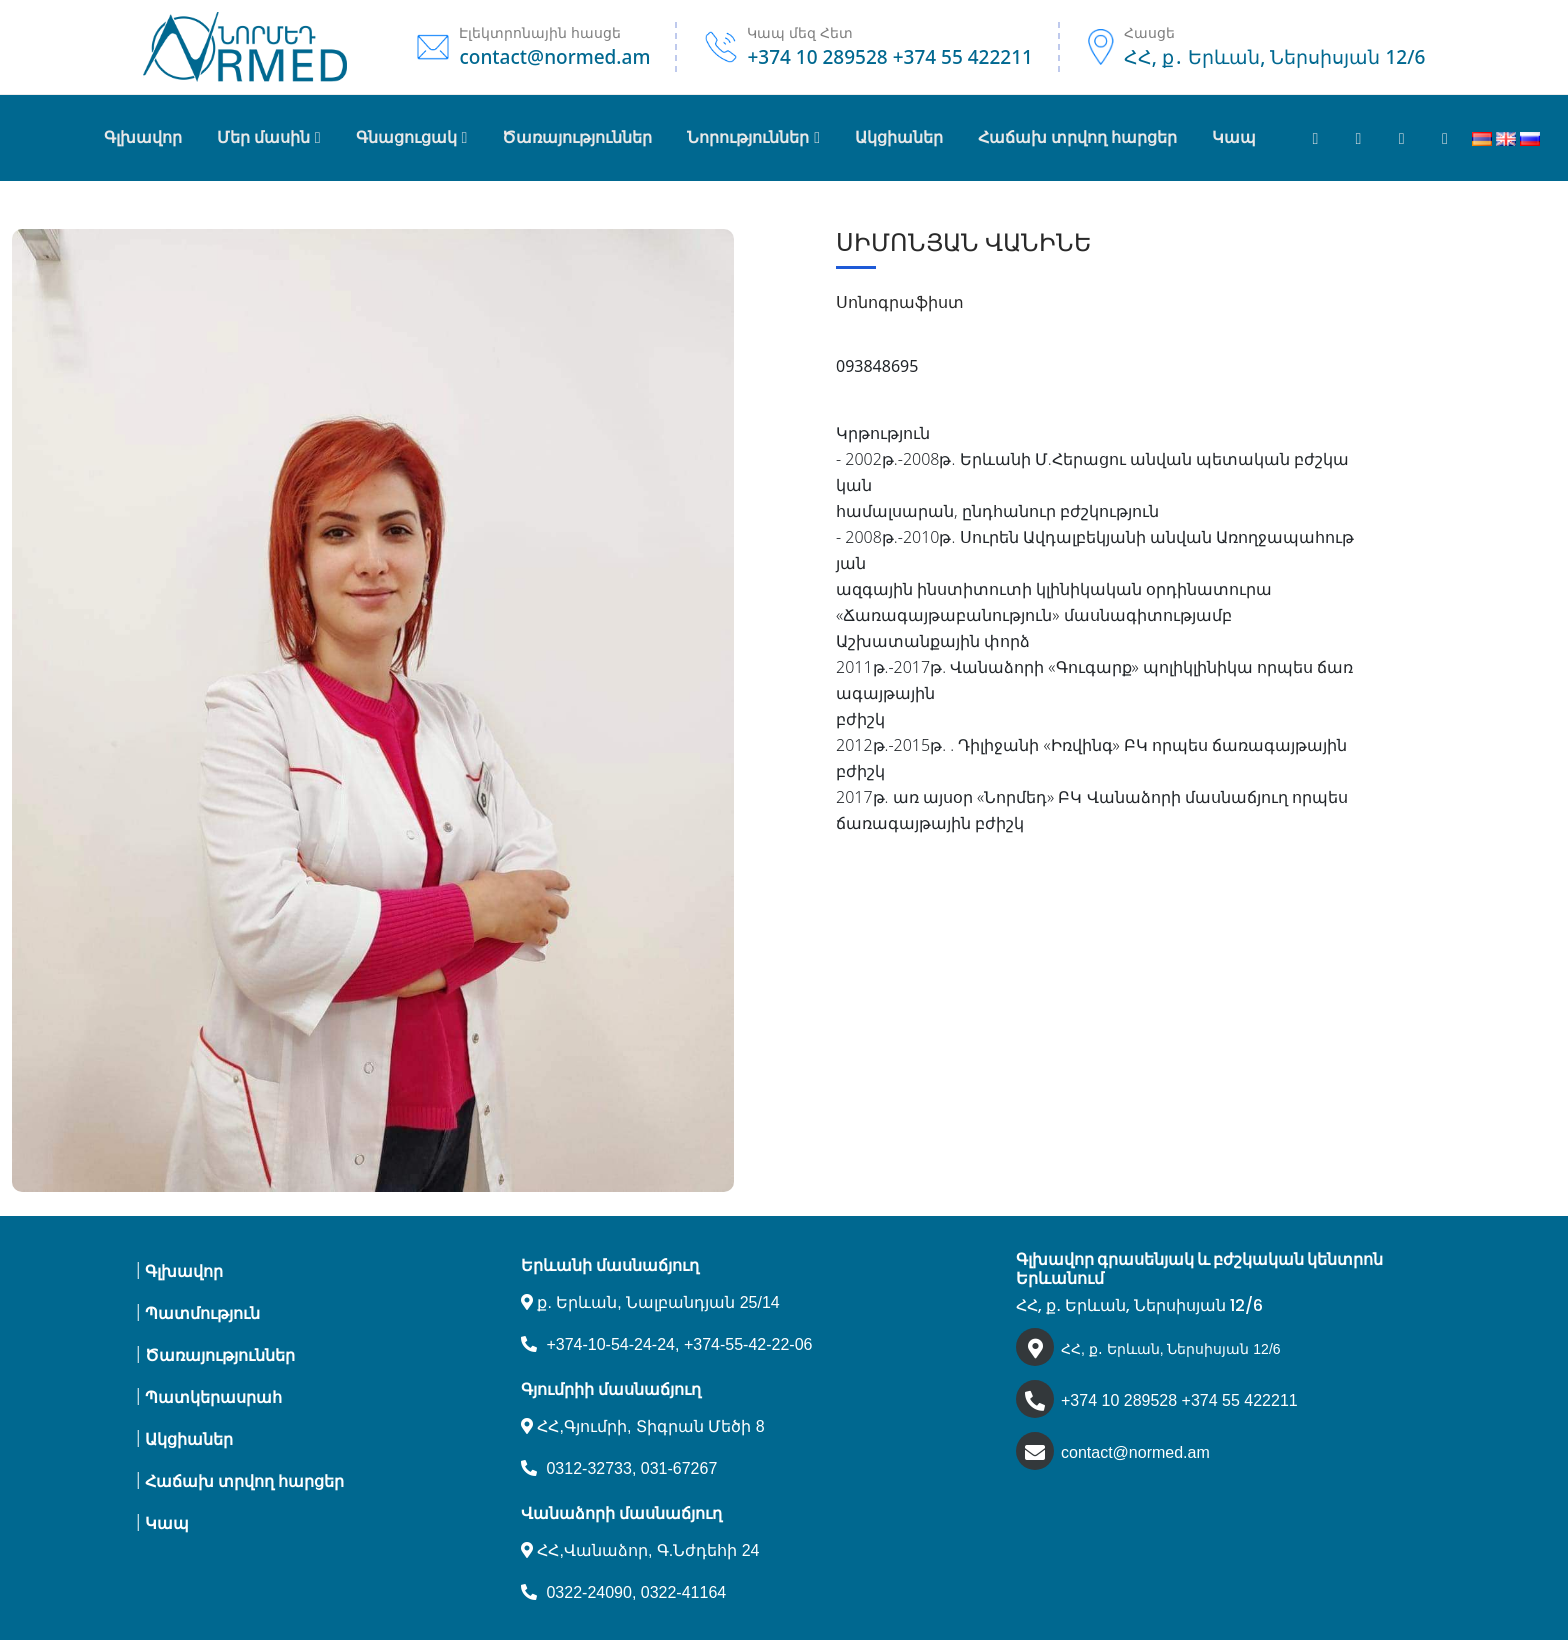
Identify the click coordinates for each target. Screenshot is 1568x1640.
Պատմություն (202, 1313)
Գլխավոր (143, 137)
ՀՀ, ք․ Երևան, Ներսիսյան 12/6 (1171, 1349)
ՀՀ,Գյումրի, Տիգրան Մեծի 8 (643, 1426)
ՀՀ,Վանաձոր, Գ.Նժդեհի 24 (640, 1550)
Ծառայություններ (220, 1355)
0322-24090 (588, 1592)
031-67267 (679, 1468)
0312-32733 (588, 1468)
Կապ (167, 1523)
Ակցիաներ (189, 1439)
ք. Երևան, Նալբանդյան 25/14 (650, 1302)
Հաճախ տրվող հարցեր (244, 1481)
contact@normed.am (1135, 1452)
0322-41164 (683, 1592)
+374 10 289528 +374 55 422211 (1179, 1400)
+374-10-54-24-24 (610, 1344)
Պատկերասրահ (213, 1397)
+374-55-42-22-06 (748, 1344)
